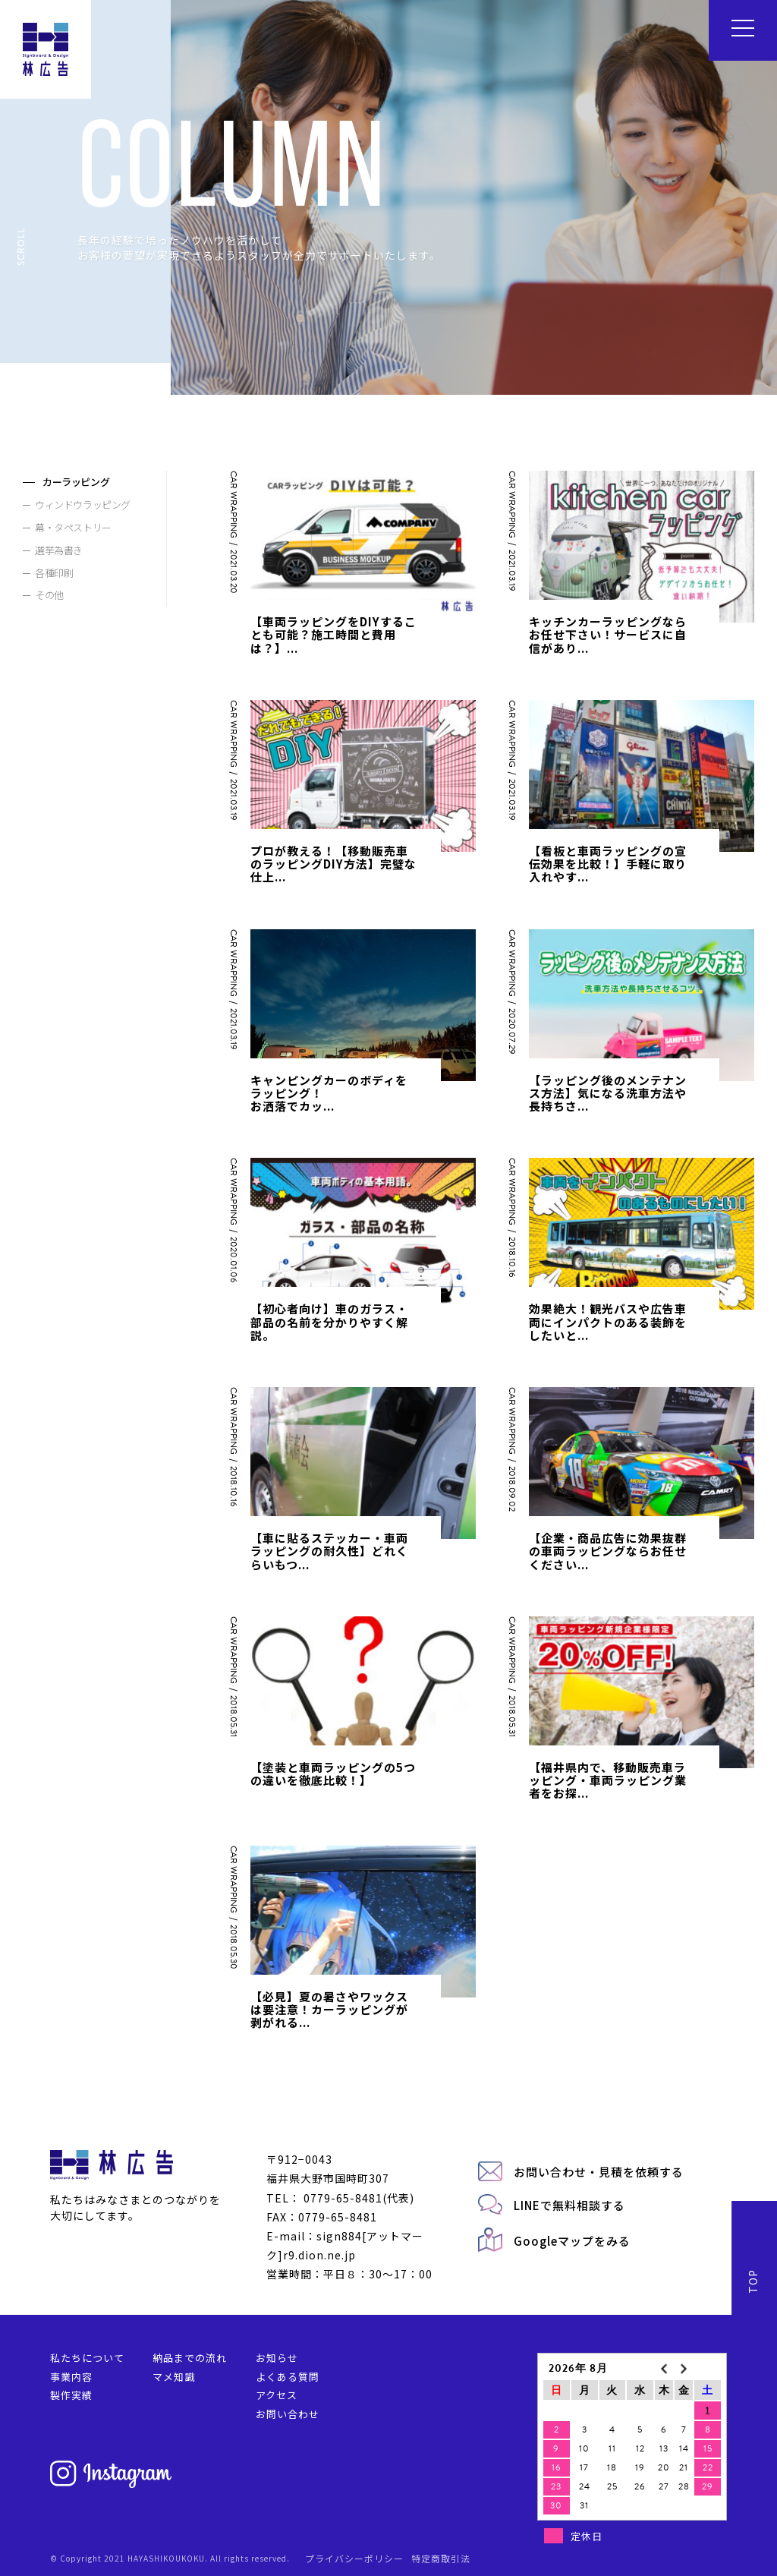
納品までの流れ (190, 2358)
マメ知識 (174, 2376)
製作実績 (71, 2395)
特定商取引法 (440, 2558)
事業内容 (71, 2376)
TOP (752, 2281)
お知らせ (277, 2358)
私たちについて (87, 2358)
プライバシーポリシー (354, 2558)
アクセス (276, 2395)
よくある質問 (287, 2376)
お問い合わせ (287, 2414)
